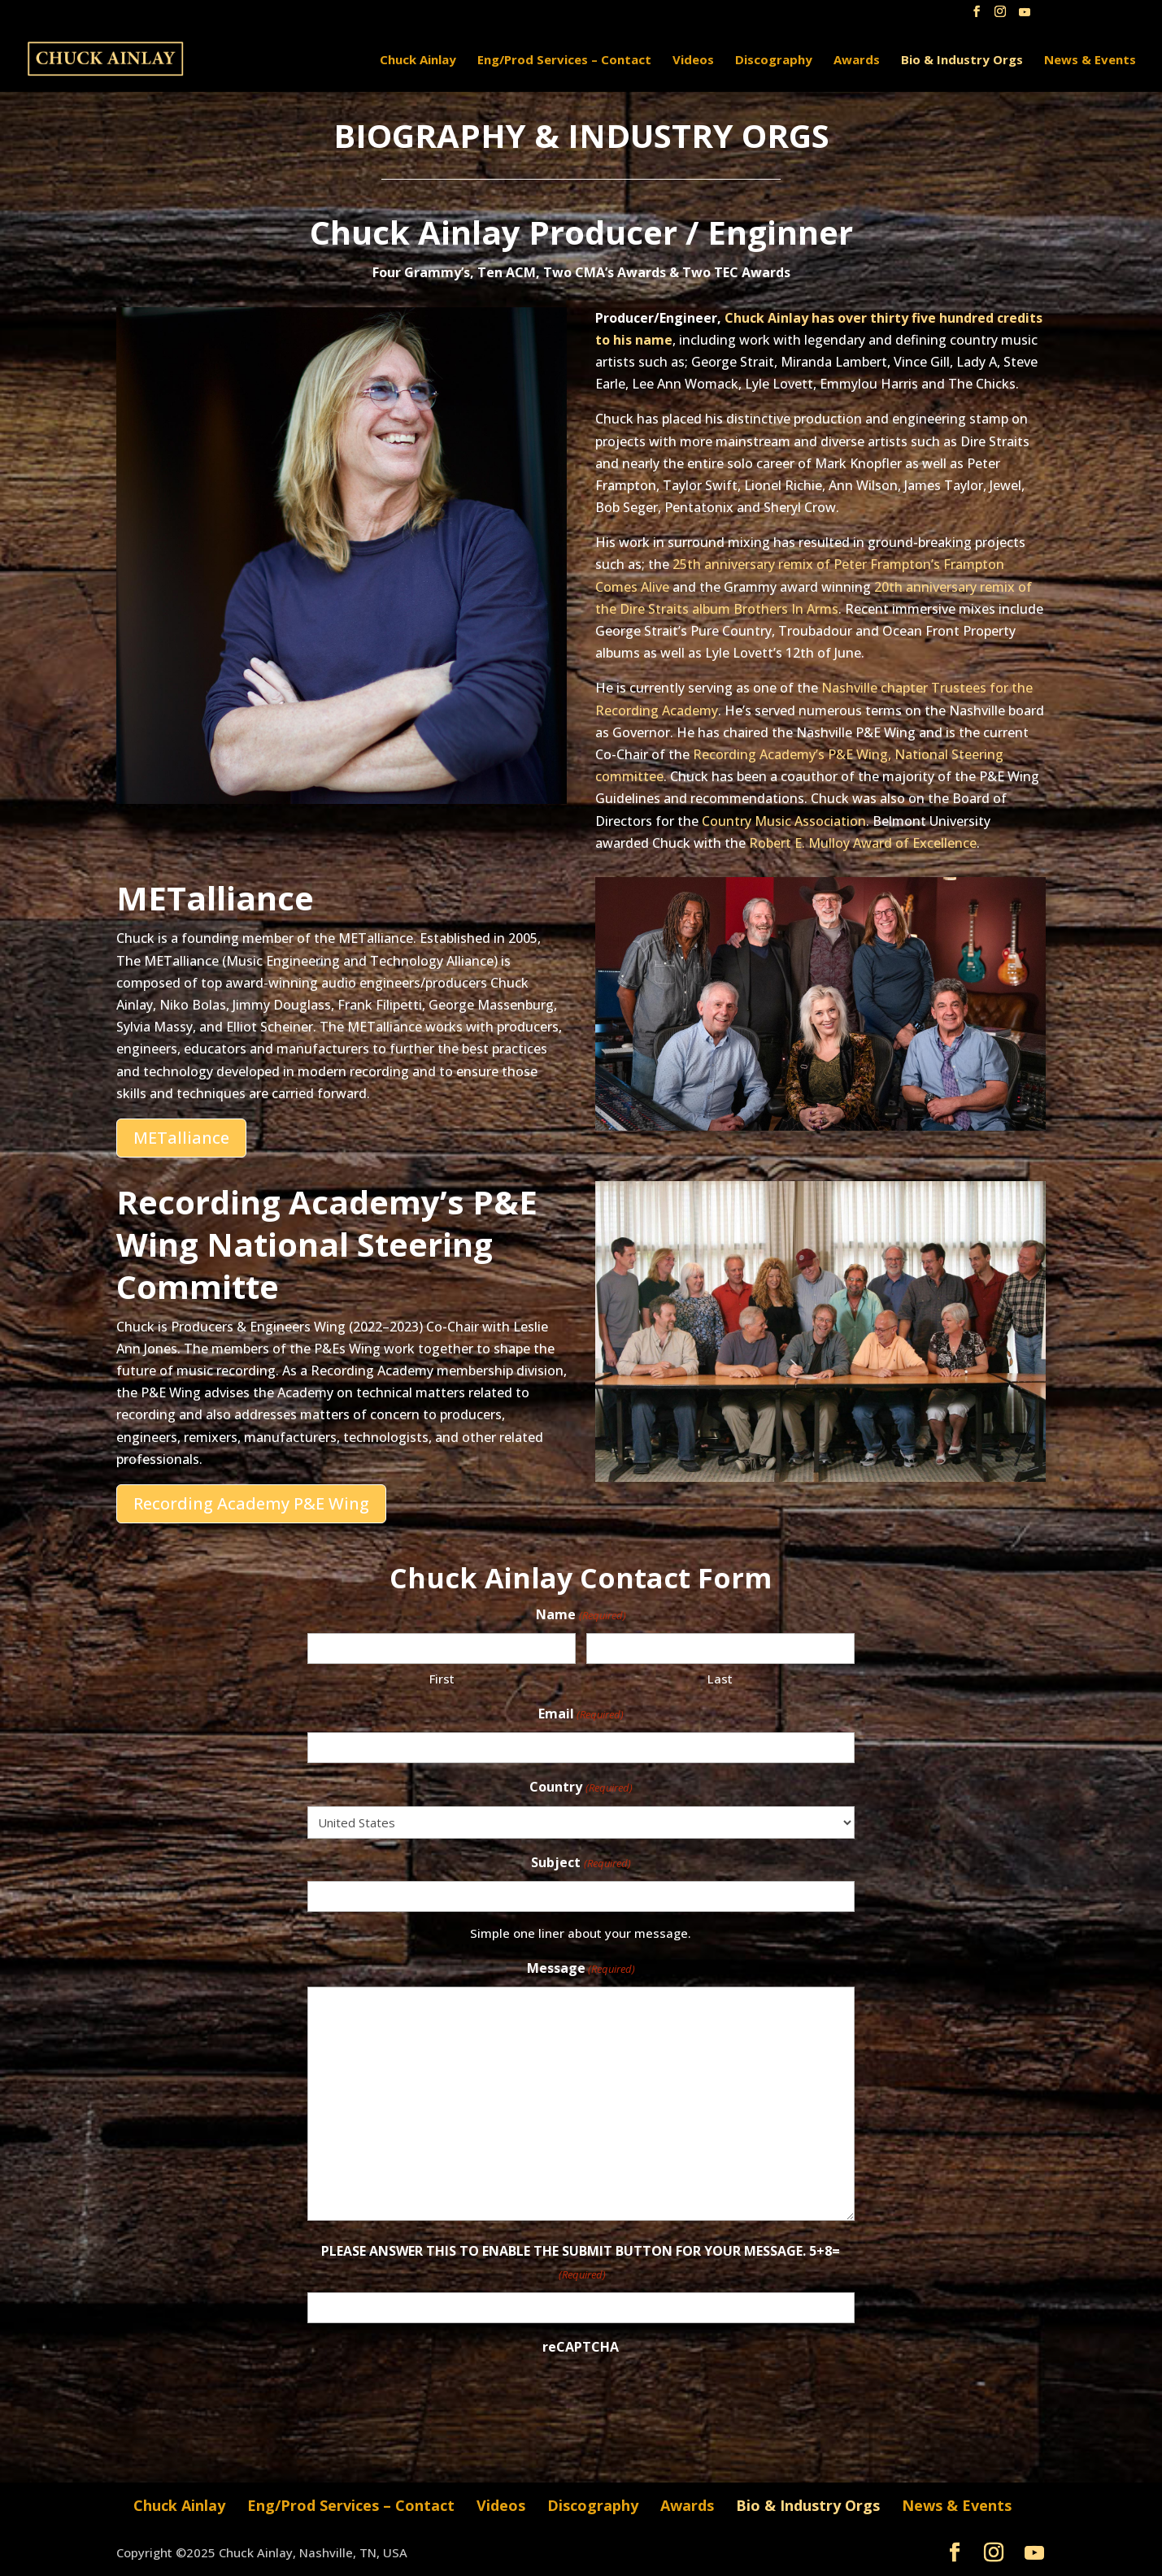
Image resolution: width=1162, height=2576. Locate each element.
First (442, 1678)
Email (581, 1715)
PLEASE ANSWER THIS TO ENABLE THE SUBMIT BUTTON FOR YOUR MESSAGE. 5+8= (580, 2263)
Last (720, 1678)
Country (580, 1788)
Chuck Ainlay (418, 60)
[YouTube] (1024, 17)
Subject (580, 1863)
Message (581, 1969)
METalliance (181, 1138)
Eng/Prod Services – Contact (564, 60)
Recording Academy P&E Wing (251, 1503)
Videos (693, 60)
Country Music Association (784, 821)
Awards (856, 60)
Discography (773, 60)
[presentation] (431, 2396)
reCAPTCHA (580, 2347)
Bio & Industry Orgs (962, 60)
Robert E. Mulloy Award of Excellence (863, 843)
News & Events (1090, 60)
